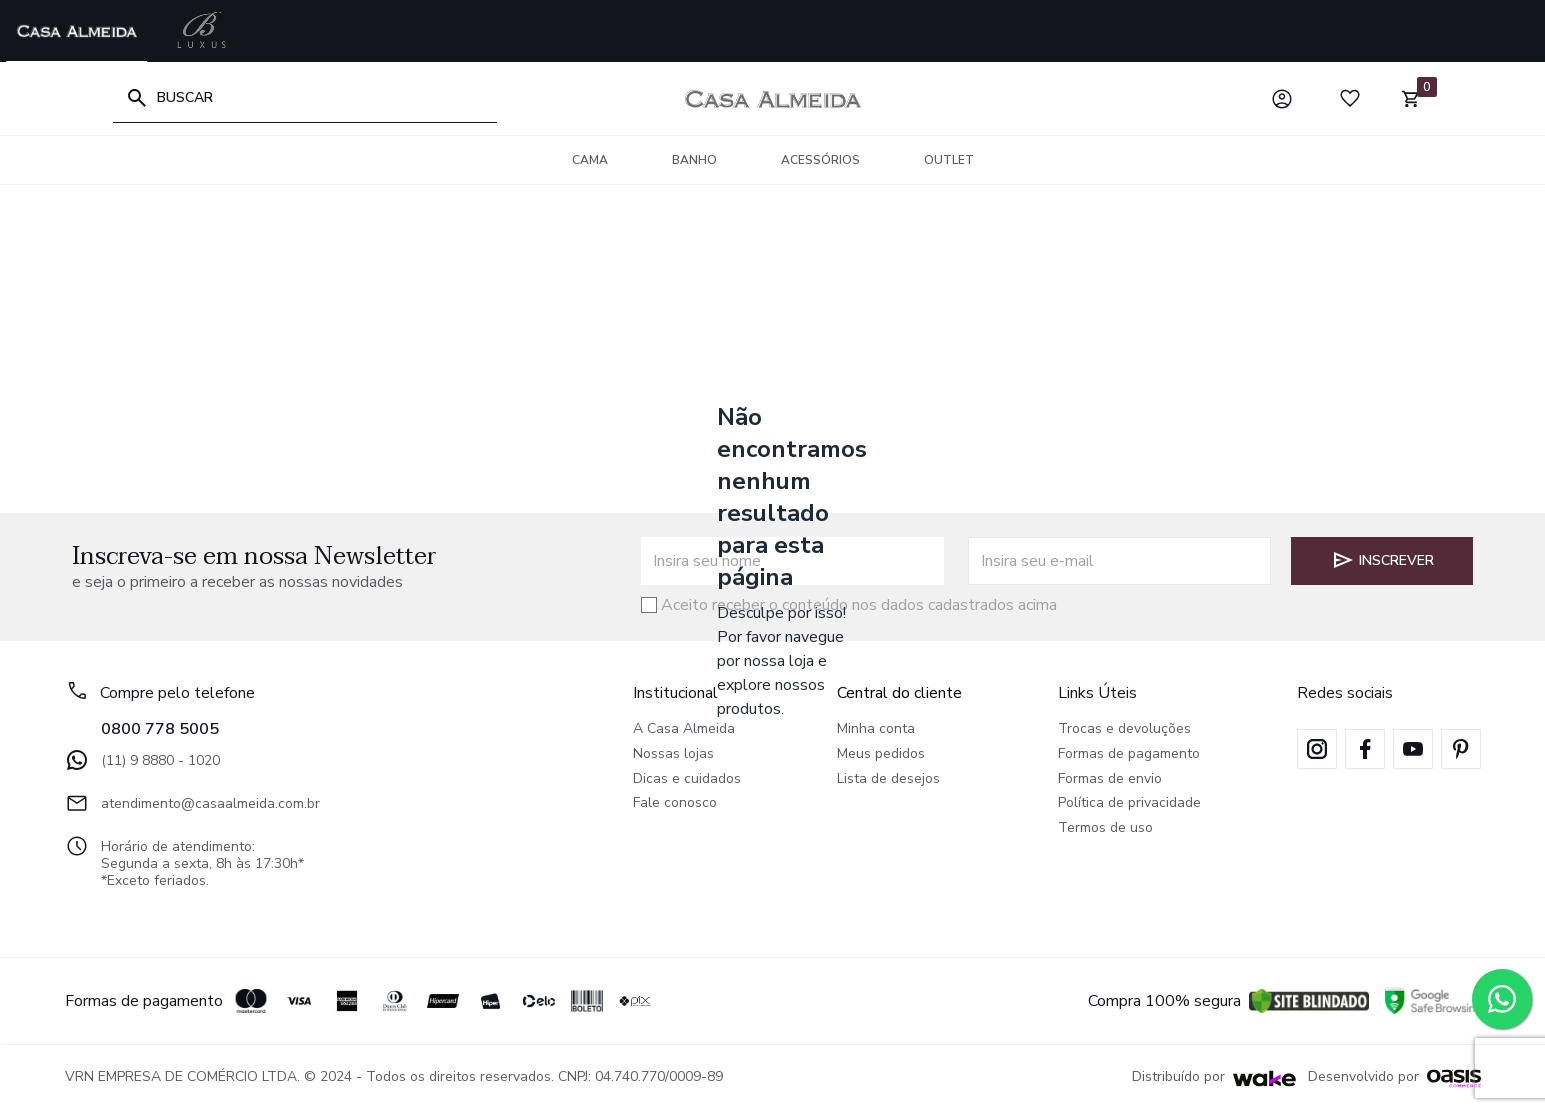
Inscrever (1382, 560)
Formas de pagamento (1129, 754)
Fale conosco (675, 803)
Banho (694, 160)
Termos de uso (1105, 828)
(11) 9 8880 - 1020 (142, 760)
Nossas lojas (673, 754)
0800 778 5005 (160, 729)
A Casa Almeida (684, 729)
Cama (590, 160)
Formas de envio (1110, 779)
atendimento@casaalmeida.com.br (192, 803)
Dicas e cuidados (687, 779)
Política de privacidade (1129, 803)
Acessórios (820, 160)
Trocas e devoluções (1124, 729)
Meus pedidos (881, 754)
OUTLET (949, 160)
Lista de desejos (888, 779)
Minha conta (876, 729)
